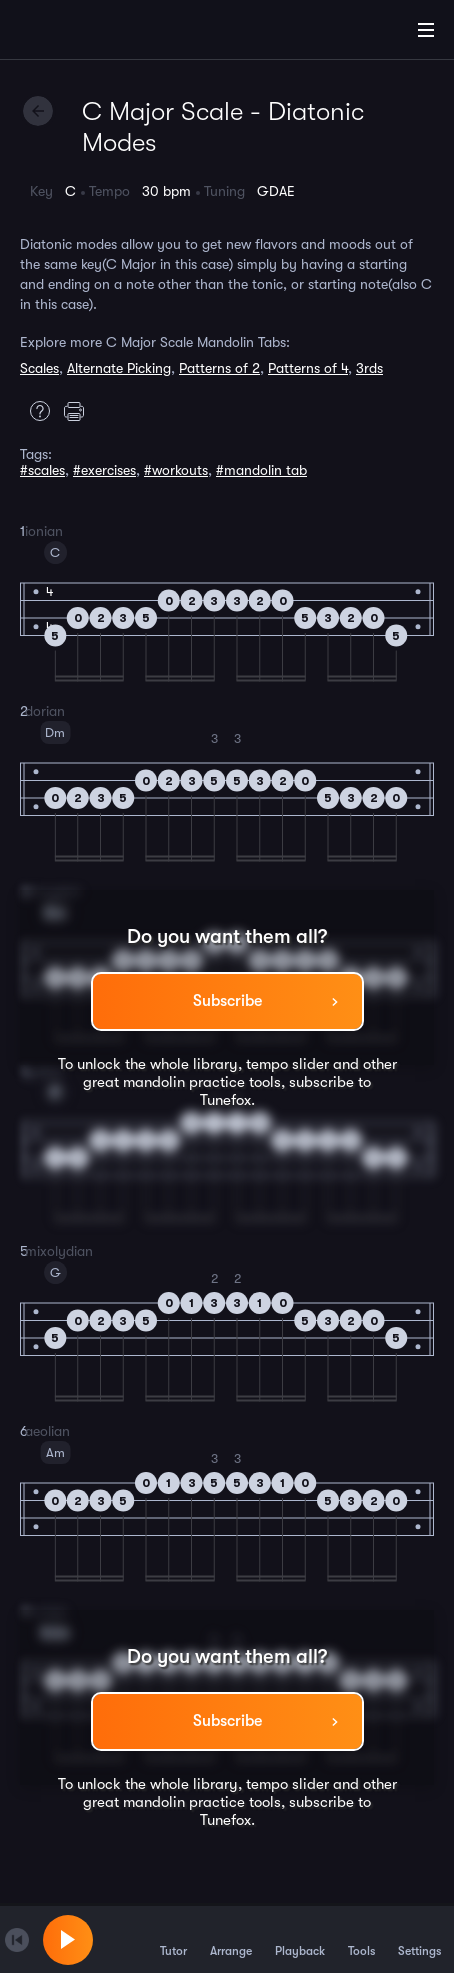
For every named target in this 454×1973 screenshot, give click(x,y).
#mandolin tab (261, 470)
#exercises (104, 470)
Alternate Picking (119, 368)
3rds (369, 368)
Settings (419, 1939)
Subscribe (227, 1001)
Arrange (231, 1939)
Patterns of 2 (219, 368)
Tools (361, 1939)
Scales (39, 368)
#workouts (176, 470)
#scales (42, 470)
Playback (300, 1939)
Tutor (173, 1939)
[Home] (80, 33)
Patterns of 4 (308, 368)
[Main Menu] (426, 30)
